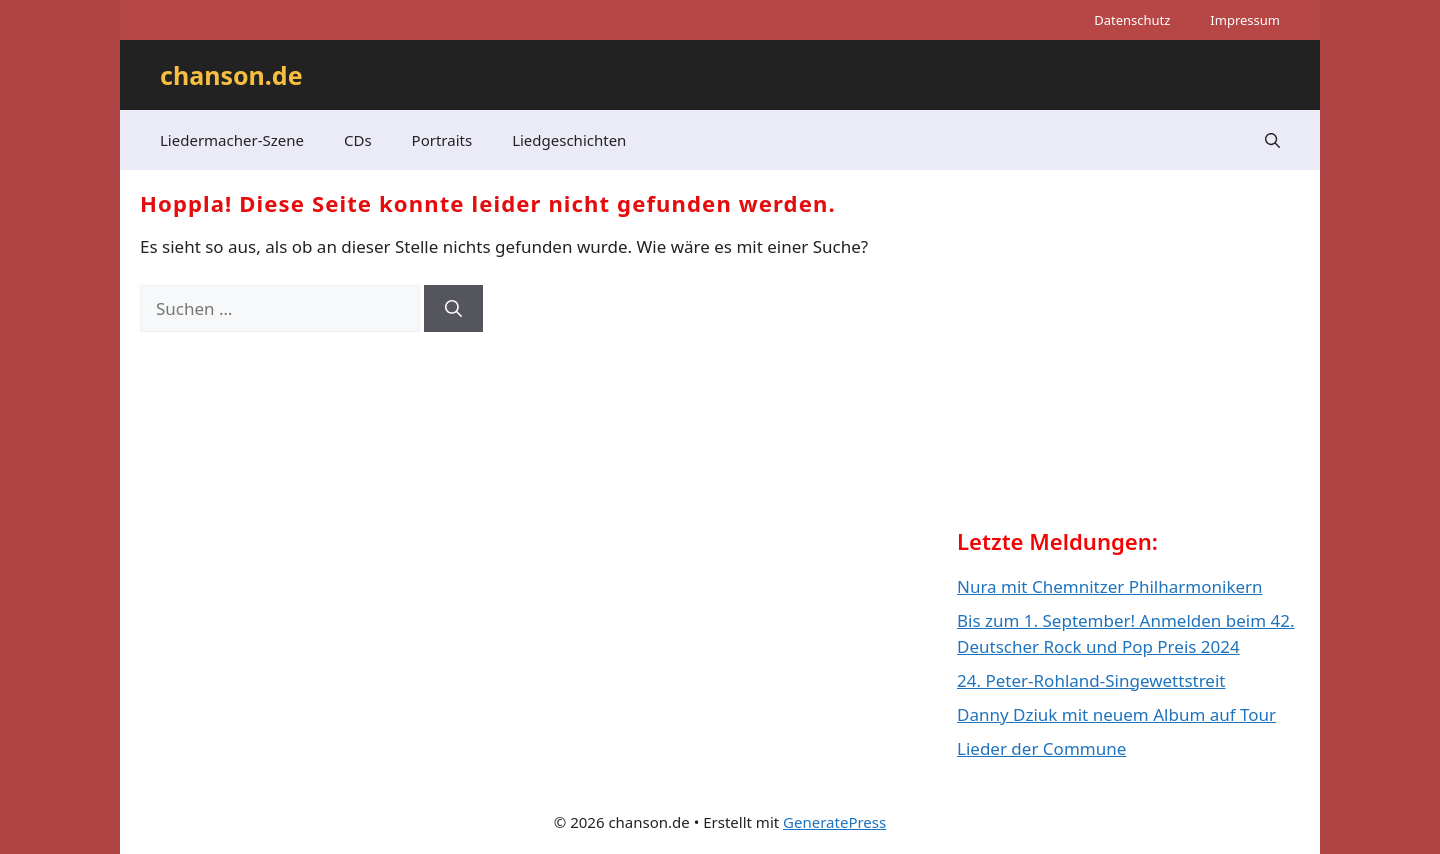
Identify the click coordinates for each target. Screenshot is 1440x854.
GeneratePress (834, 822)
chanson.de (231, 75)
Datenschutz (1132, 20)
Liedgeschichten (569, 140)
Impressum (1245, 20)
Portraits (442, 140)
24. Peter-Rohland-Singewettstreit (1091, 680)
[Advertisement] (1107, 366)
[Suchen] (453, 309)
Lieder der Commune (1041, 748)
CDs (358, 140)
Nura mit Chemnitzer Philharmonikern (1110, 586)
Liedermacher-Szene (232, 140)
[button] (1272, 140)
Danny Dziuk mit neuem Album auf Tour (1116, 714)
